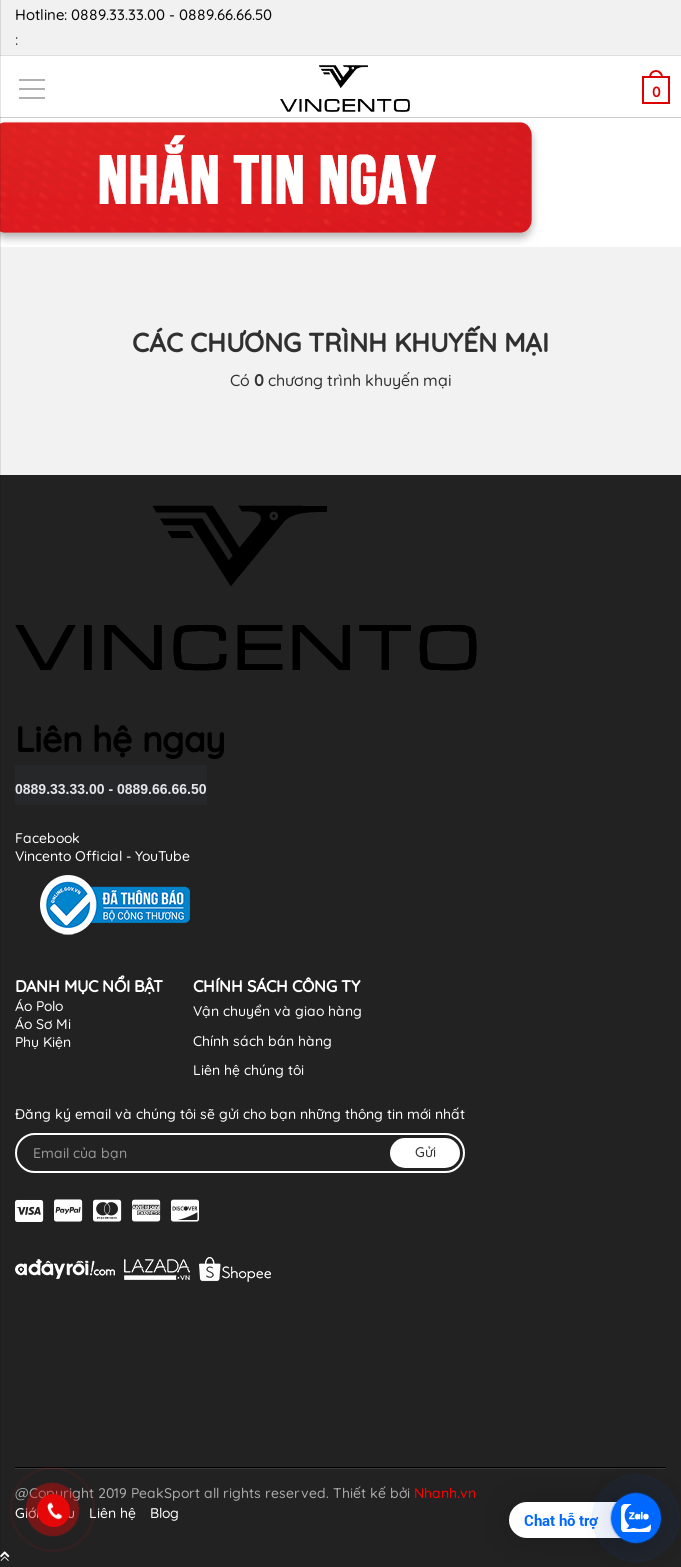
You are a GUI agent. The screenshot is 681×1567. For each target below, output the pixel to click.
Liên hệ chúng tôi (248, 1070)
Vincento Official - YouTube (102, 856)
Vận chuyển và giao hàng (277, 1011)
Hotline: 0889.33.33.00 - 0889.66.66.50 (333, 28)
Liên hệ (112, 1513)
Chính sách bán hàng (262, 1041)
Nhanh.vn (445, 1493)
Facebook (47, 838)
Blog (164, 1513)
